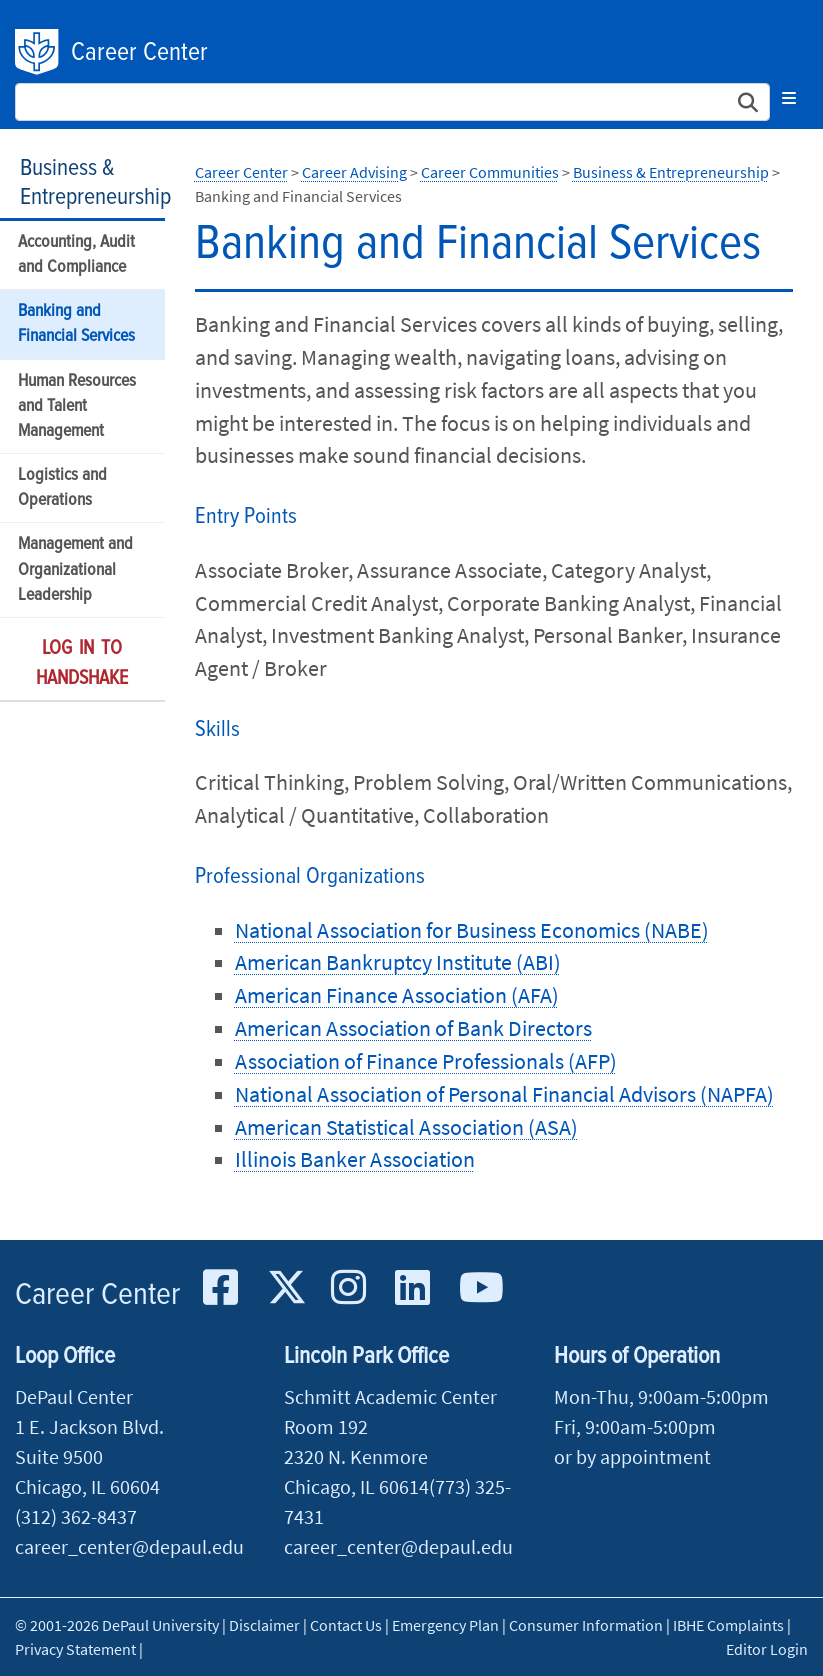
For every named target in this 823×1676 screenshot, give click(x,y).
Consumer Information (586, 1625)
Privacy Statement (75, 1649)
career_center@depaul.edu (129, 1546)
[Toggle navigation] (789, 98)
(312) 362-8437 (76, 1516)
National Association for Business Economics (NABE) (472, 930)
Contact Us (346, 1625)
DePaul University (38, 52)
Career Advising (354, 172)
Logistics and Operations (62, 488)
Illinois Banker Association (355, 1159)
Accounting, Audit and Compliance (76, 255)
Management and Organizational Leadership (75, 569)
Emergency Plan (445, 1625)
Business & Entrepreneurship (95, 183)
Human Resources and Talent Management (77, 406)
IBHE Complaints (728, 1625)
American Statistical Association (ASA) (406, 1127)
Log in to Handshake (82, 664)
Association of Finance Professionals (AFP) (426, 1061)
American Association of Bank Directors (413, 1028)
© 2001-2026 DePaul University (117, 1625)
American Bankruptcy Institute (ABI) (398, 962)
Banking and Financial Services (76, 324)
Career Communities (490, 172)
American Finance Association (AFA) (397, 995)
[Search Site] (392, 102)
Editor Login (767, 1649)
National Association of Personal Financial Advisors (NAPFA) (504, 1094)
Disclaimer (264, 1625)
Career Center (139, 53)
